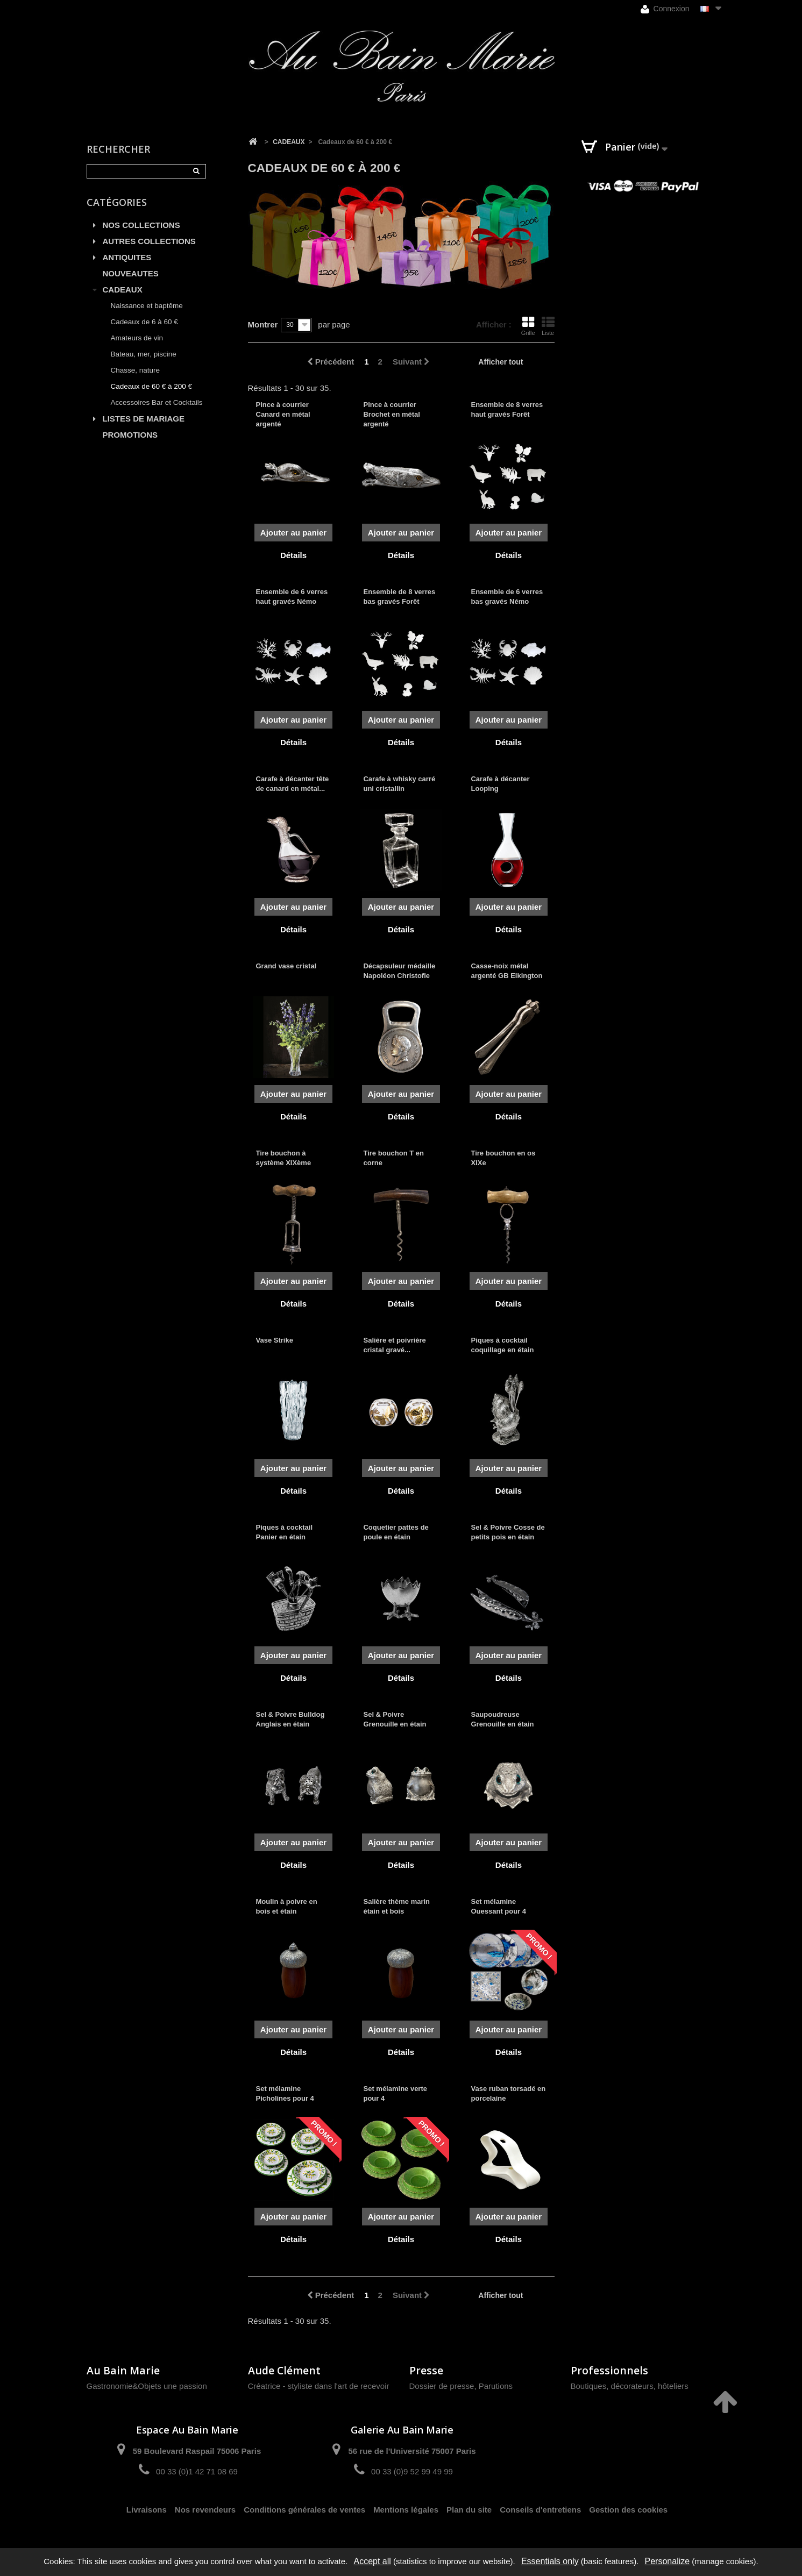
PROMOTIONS (130, 434)
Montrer (263, 324)
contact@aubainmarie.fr (618, 2455)
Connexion (665, 8)
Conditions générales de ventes (304, 2509)
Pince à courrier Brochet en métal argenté (391, 414)
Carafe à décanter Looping (500, 784)
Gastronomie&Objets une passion (147, 2386)
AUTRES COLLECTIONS (149, 241)
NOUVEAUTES (131, 273)
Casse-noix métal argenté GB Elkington (506, 971)
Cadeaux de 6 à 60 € (144, 322)
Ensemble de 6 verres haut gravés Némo (292, 596)
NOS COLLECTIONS (141, 225)
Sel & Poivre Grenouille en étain (394, 1719)
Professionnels (609, 2370)
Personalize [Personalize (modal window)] (667, 2561)
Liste (548, 326)
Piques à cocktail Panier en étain (284, 1532)
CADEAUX (123, 289)
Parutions (496, 2386)
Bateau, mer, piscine (143, 354)
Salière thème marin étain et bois (396, 1906)
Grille (528, 326)
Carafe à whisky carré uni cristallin (399, 784)
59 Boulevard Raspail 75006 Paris (197, 2451)
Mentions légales (405, 2509)
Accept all (372, 2561)
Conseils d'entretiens (540, 2509)
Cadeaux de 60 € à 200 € (152, 386)
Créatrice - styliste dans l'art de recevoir (318, 2386)
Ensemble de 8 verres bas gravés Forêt (399, 596)
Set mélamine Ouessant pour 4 (498, 1906)
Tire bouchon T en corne (393, 1158)
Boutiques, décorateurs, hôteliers (630, 2386)
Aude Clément (284, 2370)
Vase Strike (274, 1340)
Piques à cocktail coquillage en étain (502, 1345)
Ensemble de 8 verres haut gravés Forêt (507, 409)
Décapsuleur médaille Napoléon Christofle (399, 971)
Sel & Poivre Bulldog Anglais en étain (290, 1719)
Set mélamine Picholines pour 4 (285, 2093)
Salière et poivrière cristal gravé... (394, 1345)
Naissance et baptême (147, 306)
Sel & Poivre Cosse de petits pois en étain (507, 1532)
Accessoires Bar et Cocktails (157, 402)
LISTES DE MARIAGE (144, 418)
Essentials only (550, 2561)
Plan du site (469, 2509)
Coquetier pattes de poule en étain (395, 1532)
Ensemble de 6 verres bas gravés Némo (507, 596)
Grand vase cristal (286, 966)
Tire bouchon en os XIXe (503, 1158)
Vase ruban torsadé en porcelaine (508, 2093)
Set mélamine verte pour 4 (395, 2093)
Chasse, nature (135, 370)
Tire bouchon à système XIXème (283, 1158)
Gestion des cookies (628, 2509)
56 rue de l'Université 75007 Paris (411, 2451)
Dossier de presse (441, 2386)
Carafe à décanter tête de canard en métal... (292, 784)
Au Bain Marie (123, 2370)
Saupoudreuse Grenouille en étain (502, 1719)
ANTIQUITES (127, 257)
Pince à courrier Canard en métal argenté (283, 414)
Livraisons (146, 2509)
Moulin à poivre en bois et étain (286, 1906)
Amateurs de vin (137, 338)
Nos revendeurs (205, 2509)
